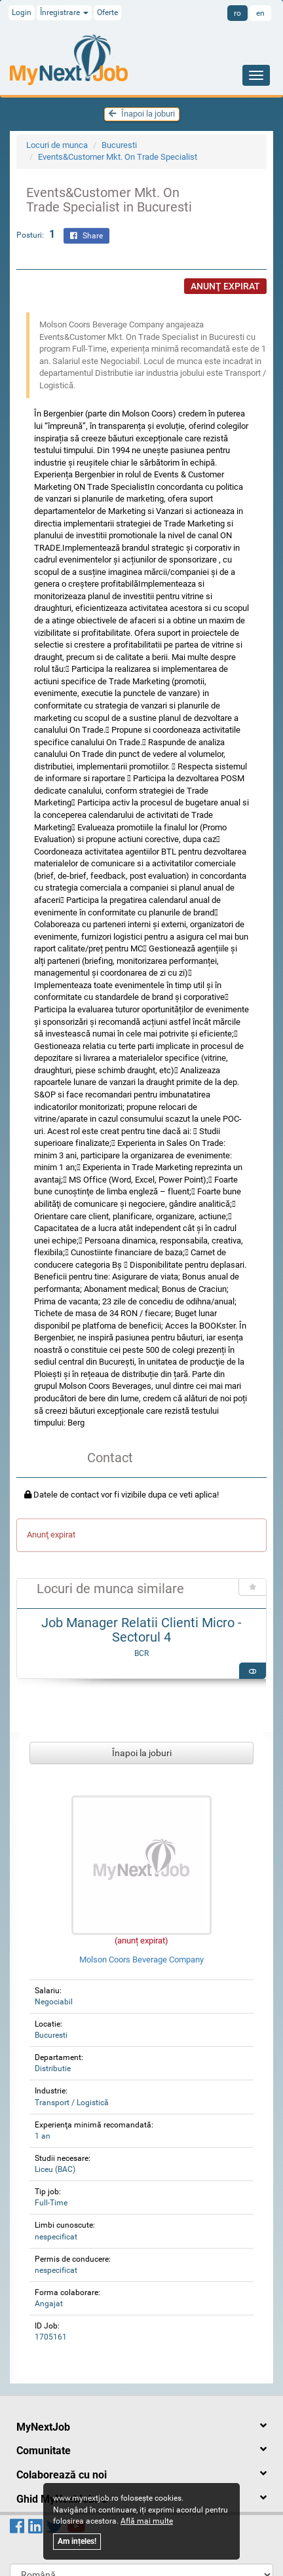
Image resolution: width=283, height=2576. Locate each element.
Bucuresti (119, 145)
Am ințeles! (77, 2541)
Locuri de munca (57, 145)
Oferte (107, 12)
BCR (141, 1653)
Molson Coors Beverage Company (141, 1959)
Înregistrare (64, 12)
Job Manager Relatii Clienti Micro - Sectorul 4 (141, 1630)
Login (21, 12)
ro (237, 13)
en (260, 13)
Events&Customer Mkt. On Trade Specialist (117, 157)
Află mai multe (147, 2521)
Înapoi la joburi (142, 114)
